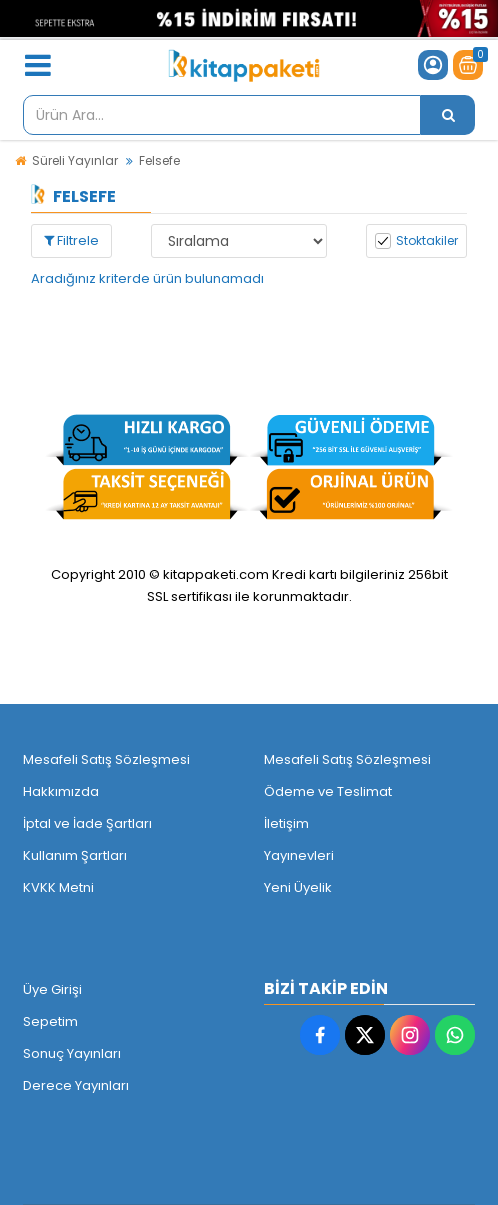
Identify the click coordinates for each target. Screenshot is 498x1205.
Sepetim (50, 1021)
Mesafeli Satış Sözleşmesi (106, 759)
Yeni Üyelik (298, 887)
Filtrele (71, 240)
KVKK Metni (58, 887)
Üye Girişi (52, 989)
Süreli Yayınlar (75, 160)
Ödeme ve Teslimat (328, 791)
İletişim (286, 823)
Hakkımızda (61, 791)
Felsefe (159, 160)
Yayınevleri (299, 855)
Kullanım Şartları (75, 855)
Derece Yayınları (76, 1085)
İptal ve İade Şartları (87, 823)
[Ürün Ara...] (448, 115)
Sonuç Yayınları (72, 1053)
